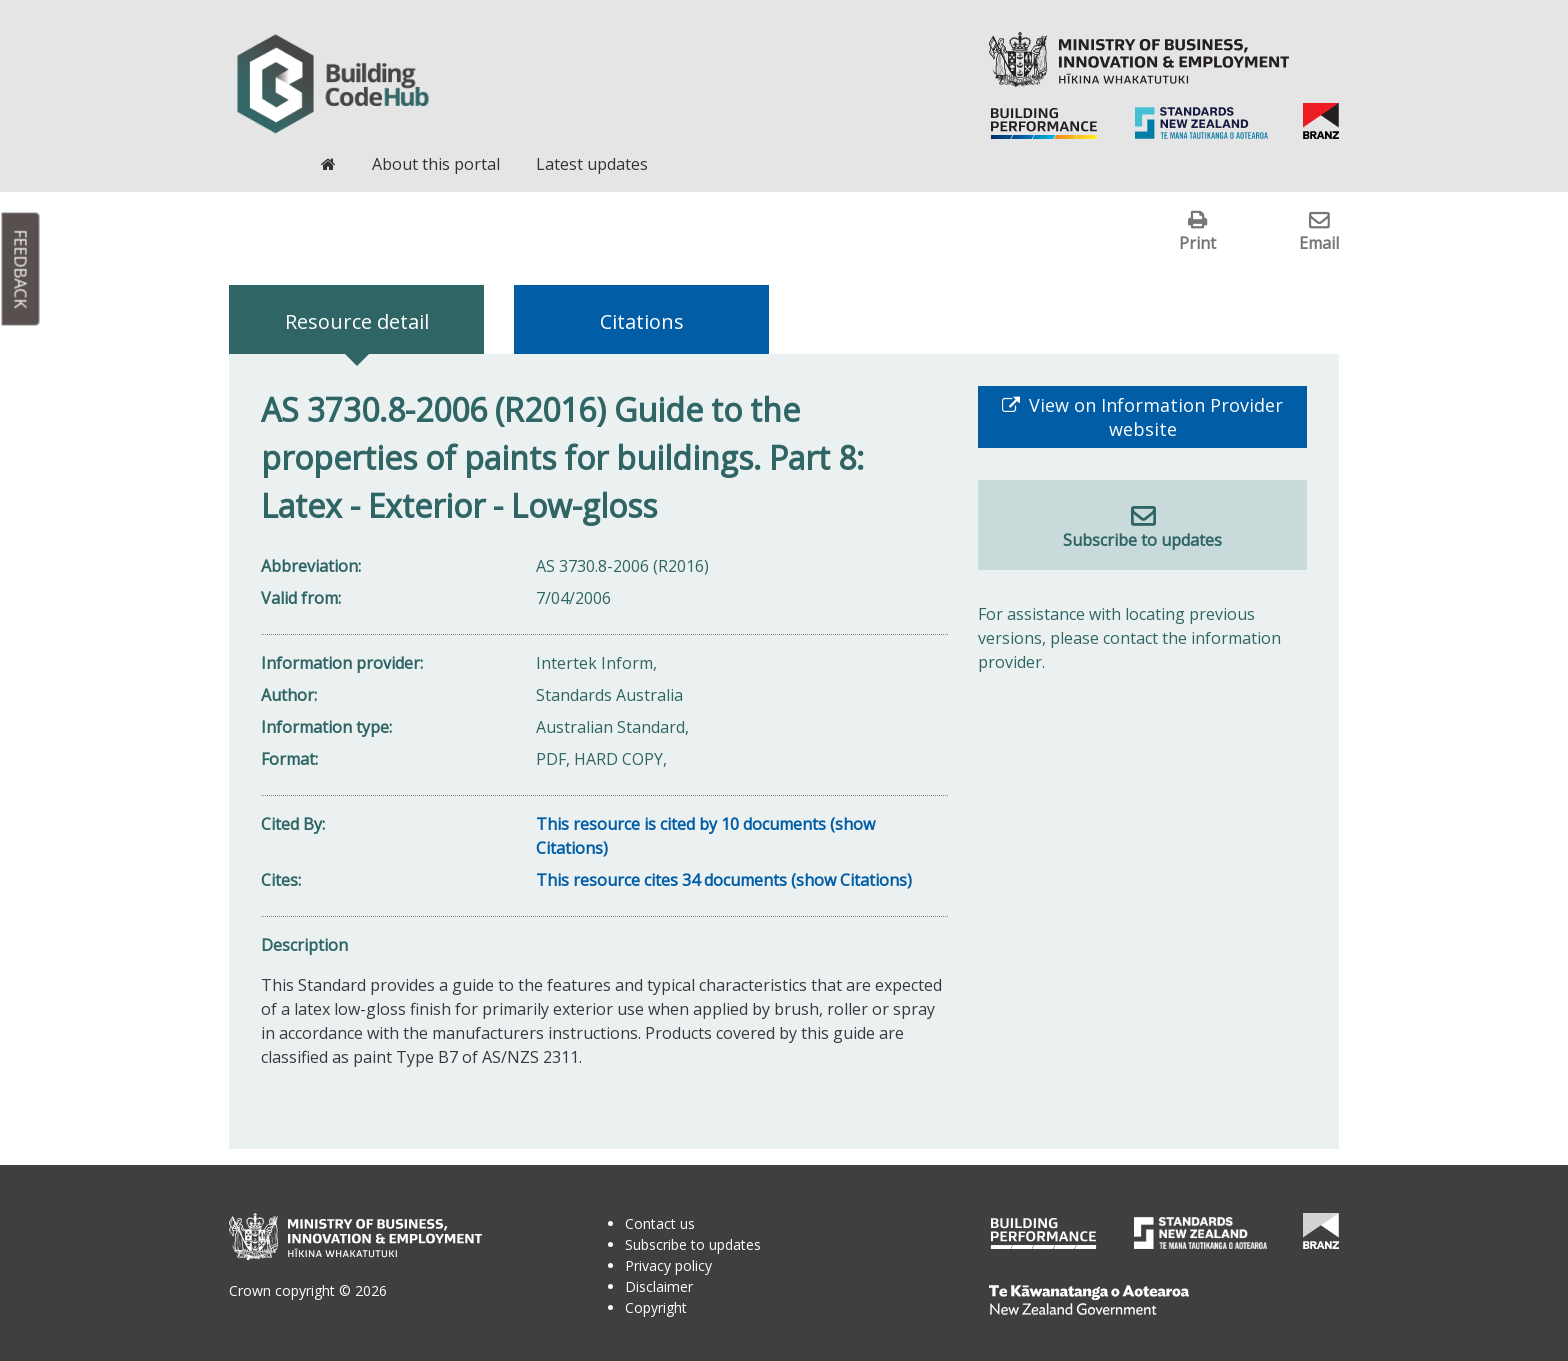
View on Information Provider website (1153, 417)
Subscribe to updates (1142, 540)
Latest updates (592, 164)
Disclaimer (659, 1286)
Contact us (660, 1223)
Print (1197, 242)
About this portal (436, 164)
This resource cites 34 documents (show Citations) (724, 880)
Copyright (656, 1307)
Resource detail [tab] (357, 321)
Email (1319, 242)
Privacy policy (668, 1265)
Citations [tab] (642, 321)
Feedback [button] (21, 269)
